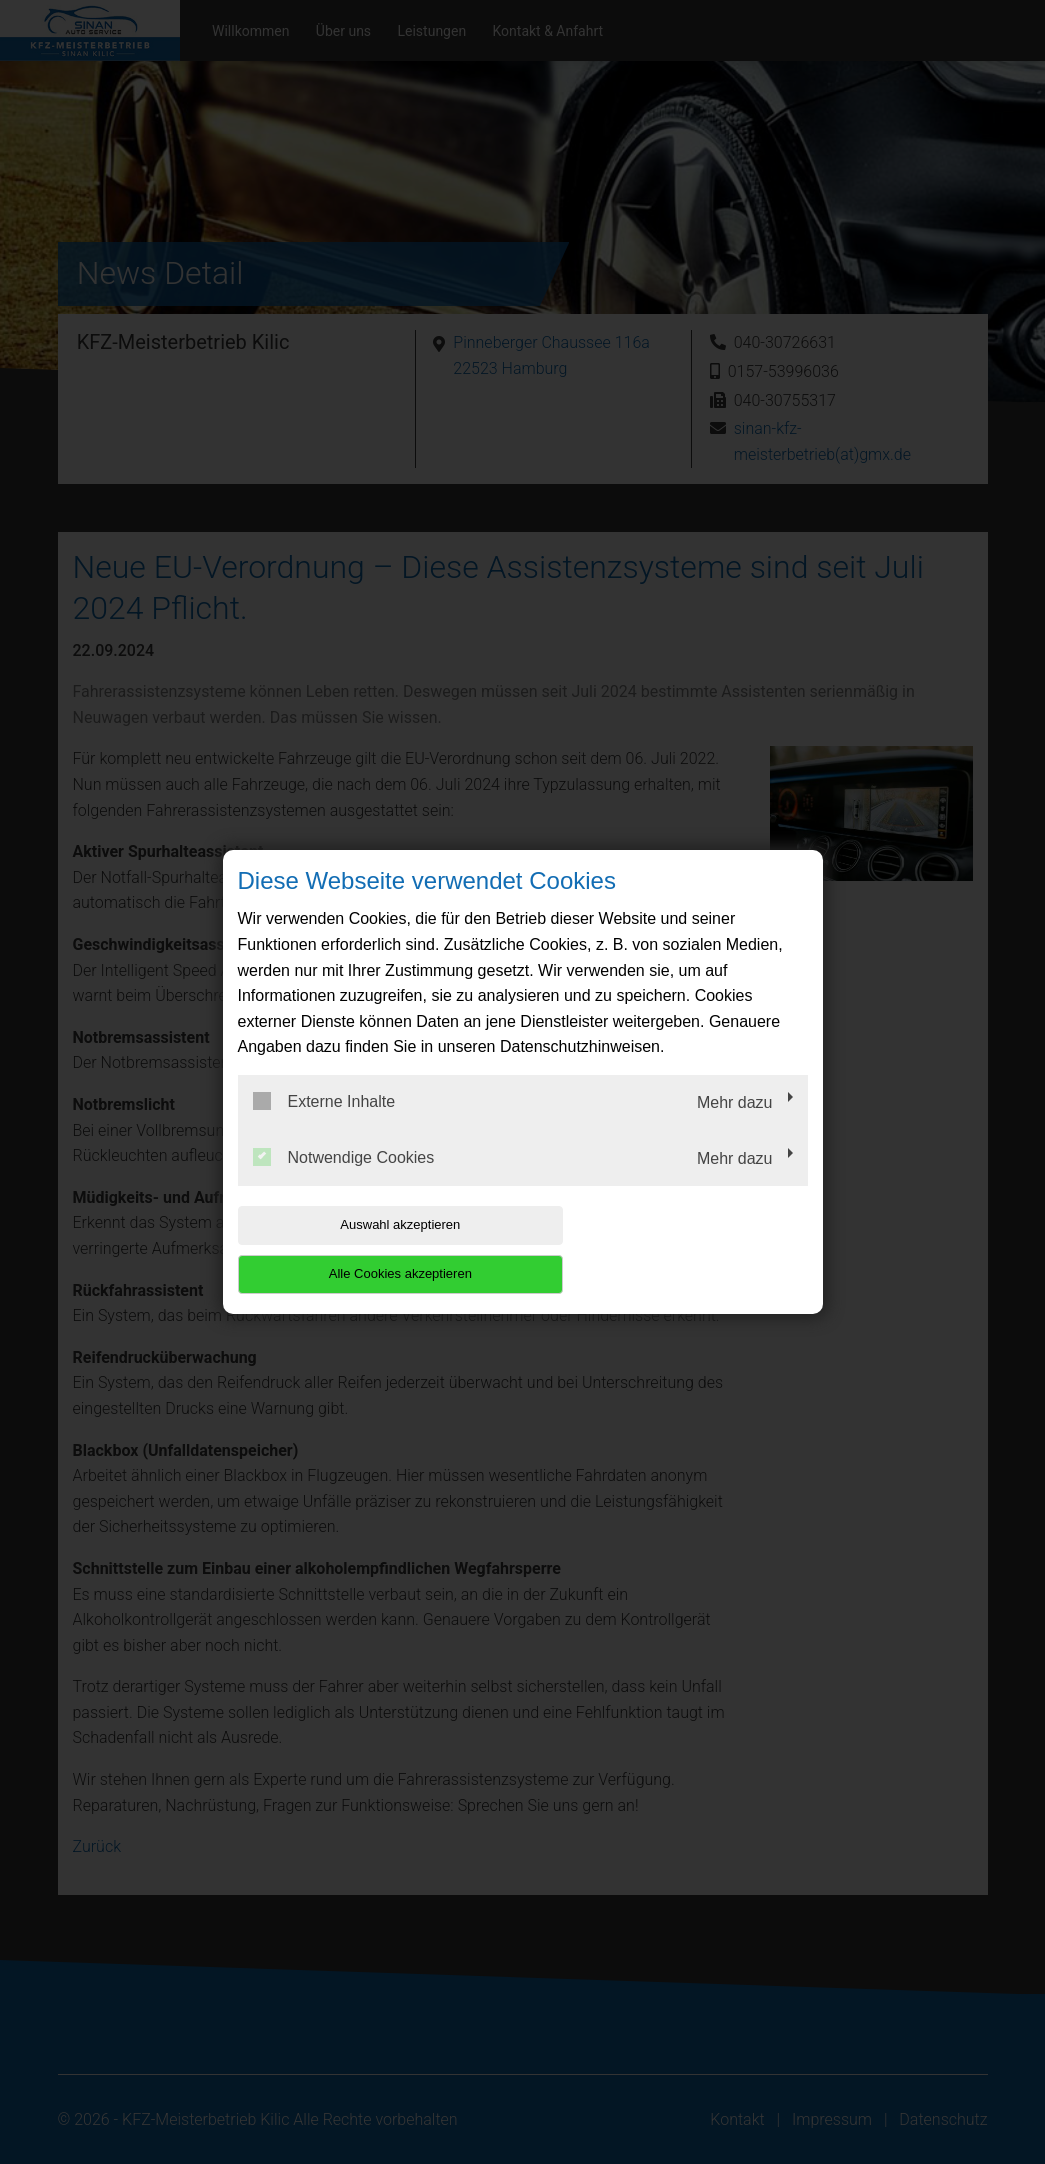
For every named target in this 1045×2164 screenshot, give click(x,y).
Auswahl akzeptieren (366, 1249)
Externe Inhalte (324, 1126)
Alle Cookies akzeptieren (679, 1249)
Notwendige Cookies (344, 1181)
